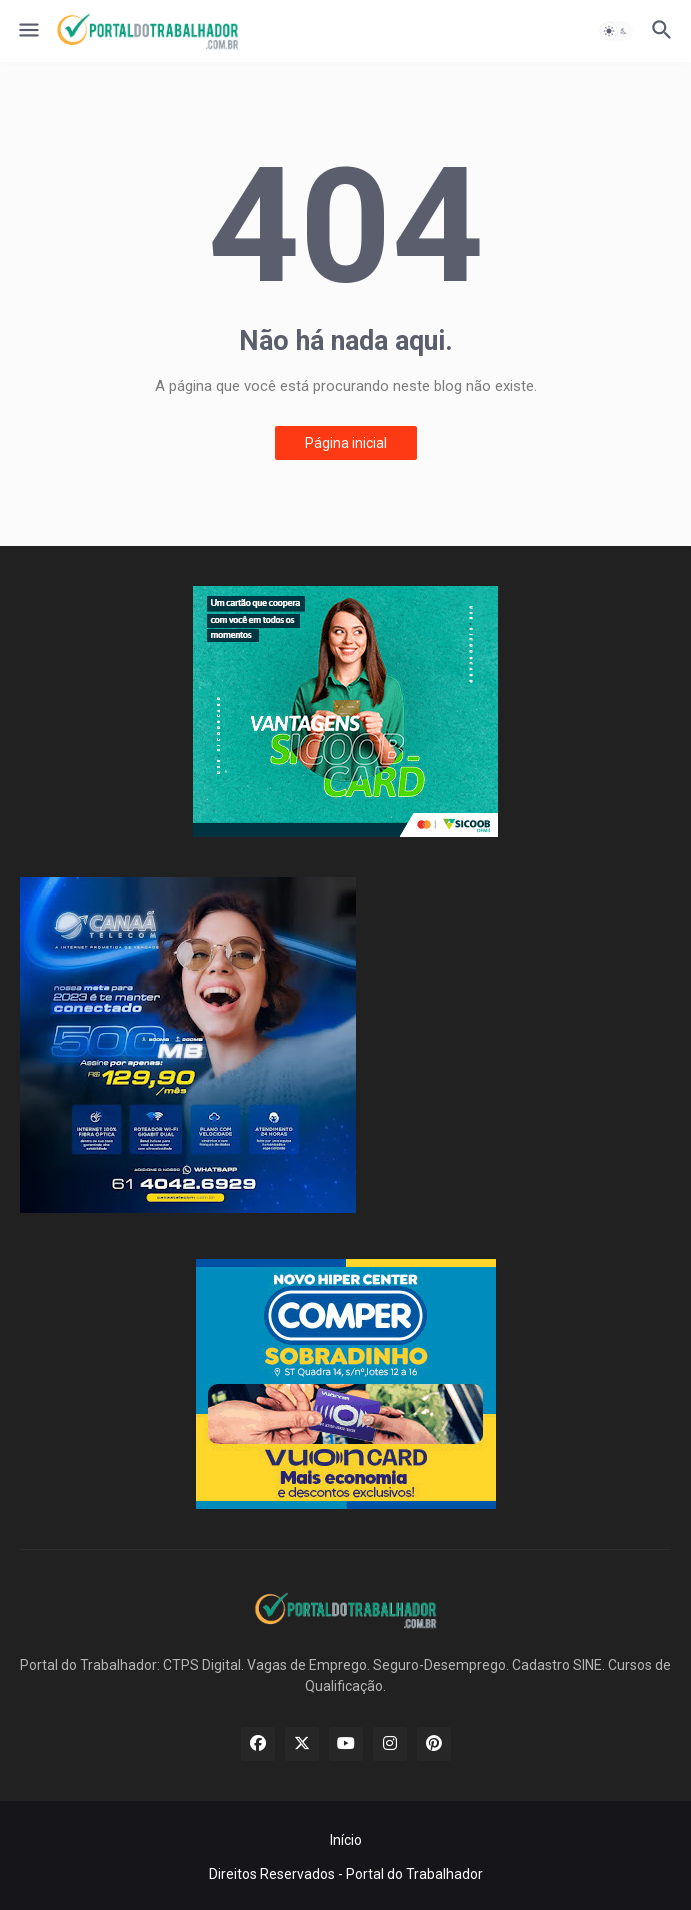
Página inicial (346, 443)
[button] (27, 31)
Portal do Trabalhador (414, 1874)
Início (346, 1840)
